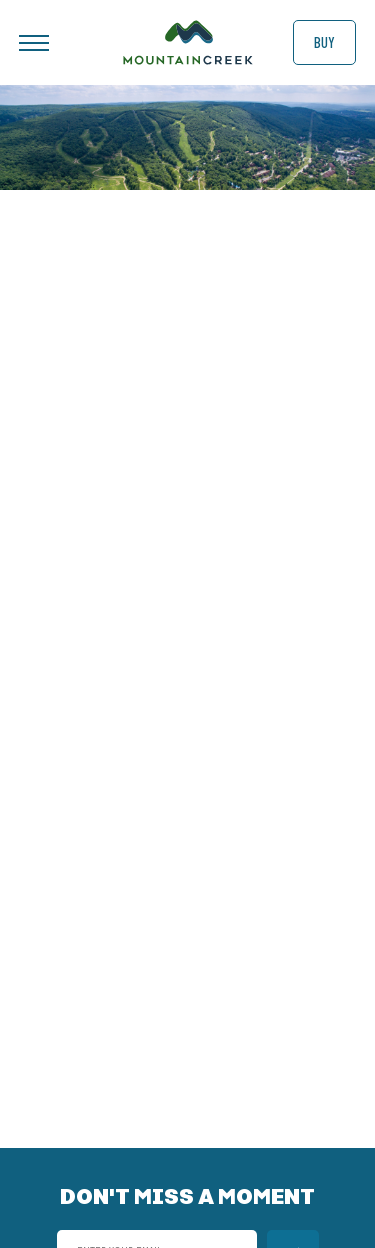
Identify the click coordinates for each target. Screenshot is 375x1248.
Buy (324, 42)
